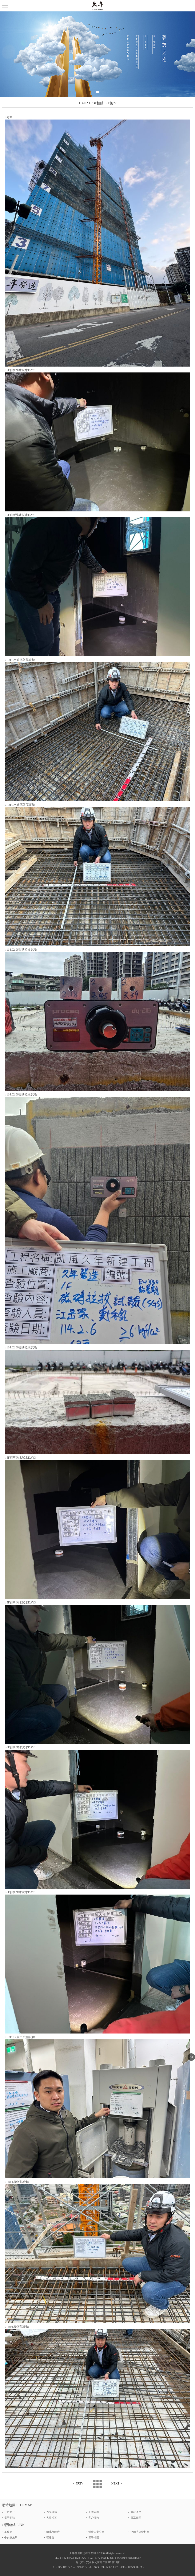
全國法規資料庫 (139, 2531)
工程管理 (93, 2512)
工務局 (8, 2531)
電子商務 (9, 2517)
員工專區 (135, 2517)
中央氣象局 (11, 2537)
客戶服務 (93, 2517)
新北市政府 (53, 2531)
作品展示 (51, 2512)
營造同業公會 (96, 2531)
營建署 (50, 2537)
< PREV (78, 2483)
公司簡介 (9, 2512)
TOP (191, 2057)
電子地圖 (93, 2537)
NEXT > (116, 2483)
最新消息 (135, 2512)
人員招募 (51, 2517)
